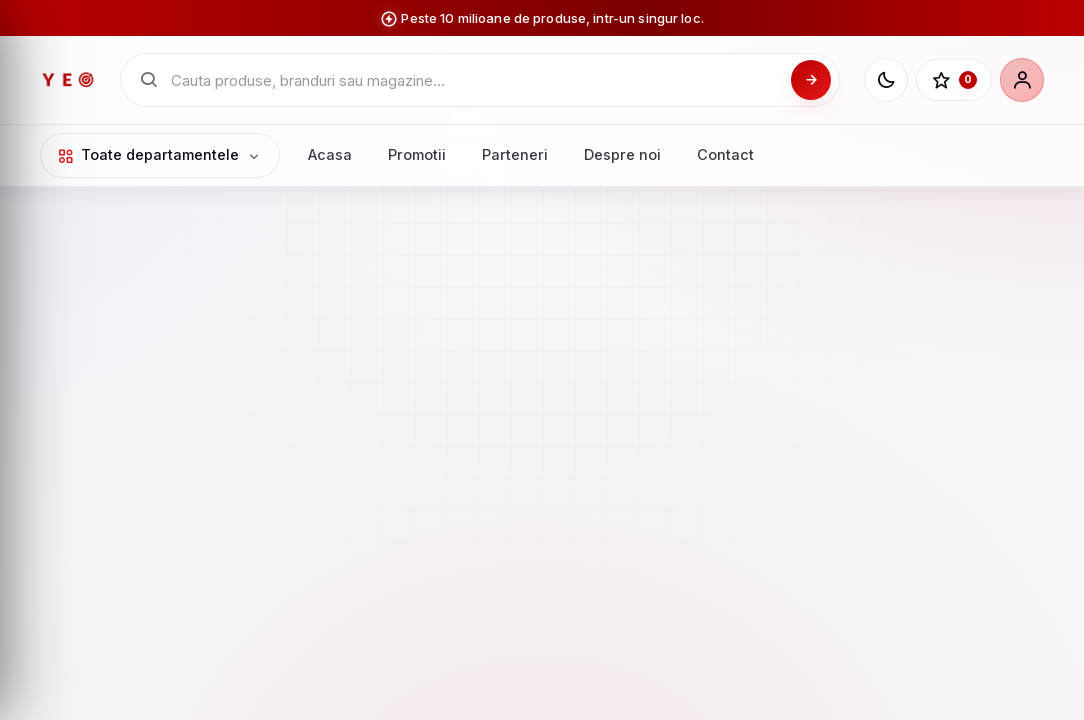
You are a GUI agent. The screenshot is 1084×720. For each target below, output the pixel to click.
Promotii (417, 154)
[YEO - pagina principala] (68, 80)
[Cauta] (811, 80)
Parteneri (515, 154)
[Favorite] (954, 80)
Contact (725, 154)
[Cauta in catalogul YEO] (475, 80)
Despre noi (622, 154)
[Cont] (1022, 80)
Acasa (330, 154)
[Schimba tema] (886, 80)
